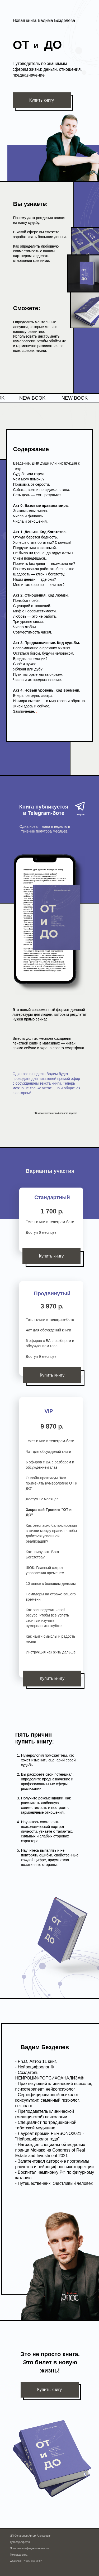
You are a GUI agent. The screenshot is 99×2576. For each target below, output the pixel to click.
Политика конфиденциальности (29, 2548)
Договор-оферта (20, 2542)
